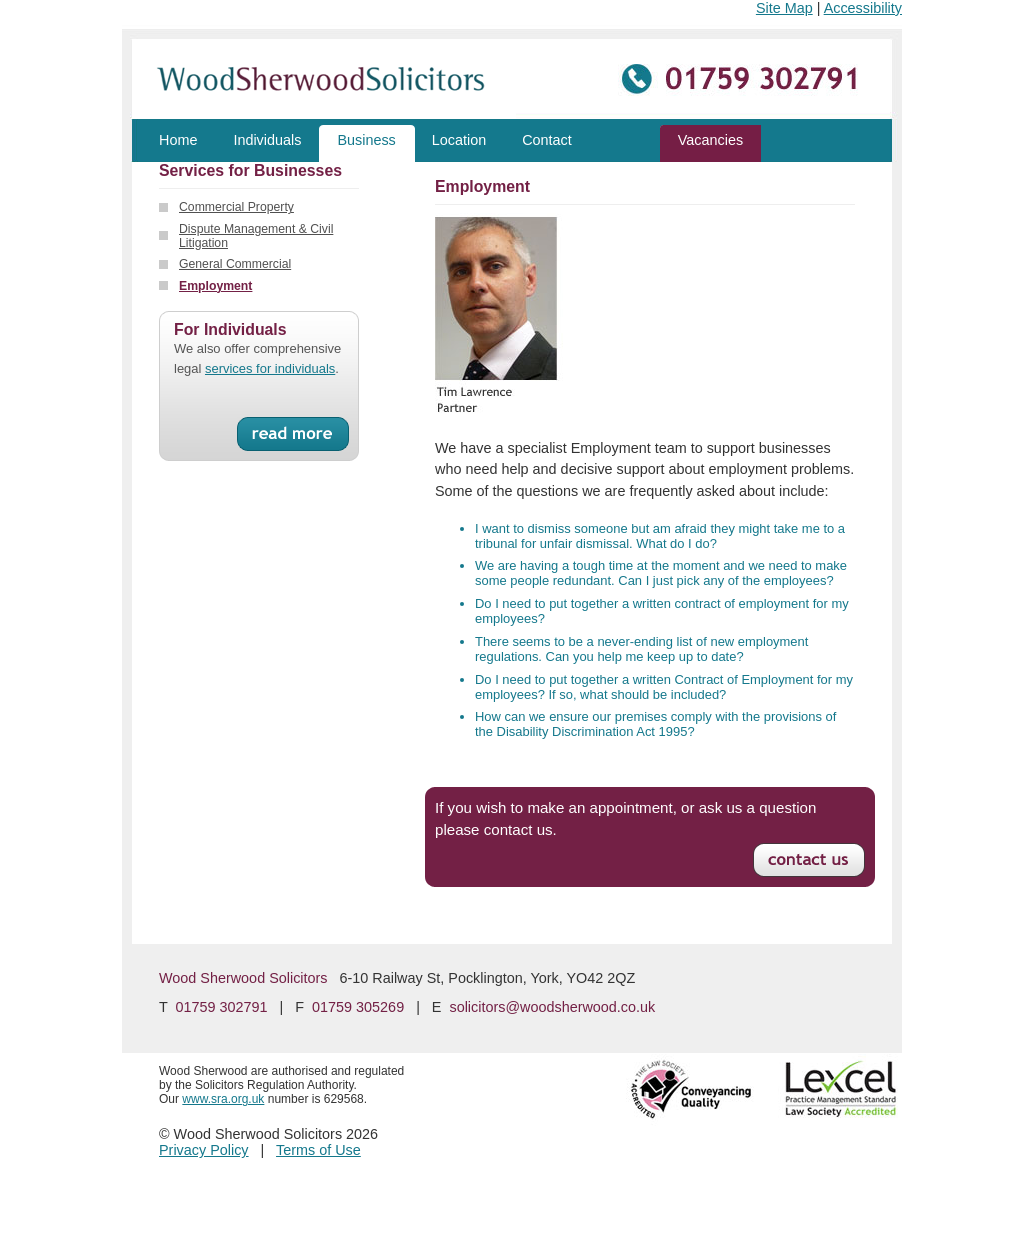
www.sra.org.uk (223, 1099)
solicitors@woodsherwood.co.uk (552, 1007)
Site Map (784, 8)
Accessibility (863, 8)
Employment (215, 286)
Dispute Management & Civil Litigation (256, 236)
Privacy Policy (204, 1150)
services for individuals (270, 368)
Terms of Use (318, 1150)
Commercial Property (236, 207)
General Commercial (235, 264)
